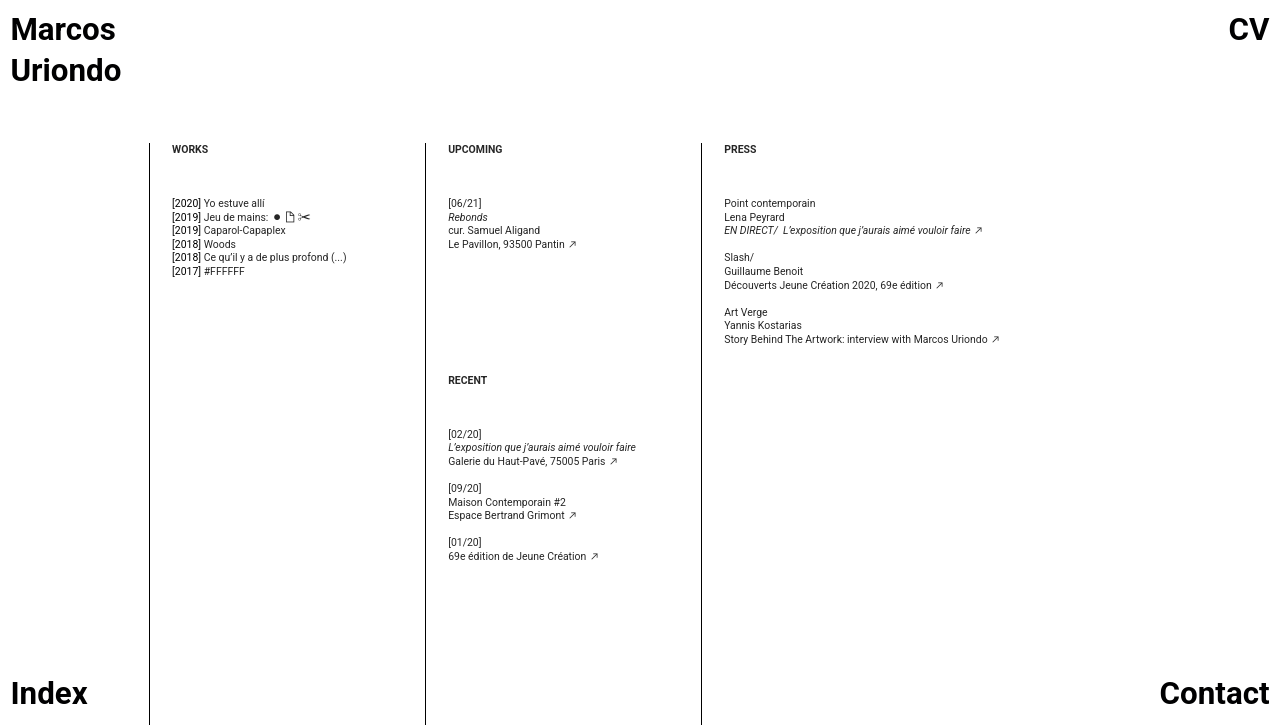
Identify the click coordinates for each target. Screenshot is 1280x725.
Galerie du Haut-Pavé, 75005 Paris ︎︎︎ (542, 454)
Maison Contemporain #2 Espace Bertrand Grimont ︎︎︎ (513, 509)
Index (48, 693)
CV (1249, 29)
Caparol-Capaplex (245, 230)
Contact (1215, 693)
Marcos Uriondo (65, 50)
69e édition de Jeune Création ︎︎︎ (524, 556)
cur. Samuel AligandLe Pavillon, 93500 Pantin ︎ (513, 231)
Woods (220, 244)
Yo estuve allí (234, 203)
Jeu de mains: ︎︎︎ (257, 217)
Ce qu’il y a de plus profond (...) (275, 257)
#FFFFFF (224, 271)
